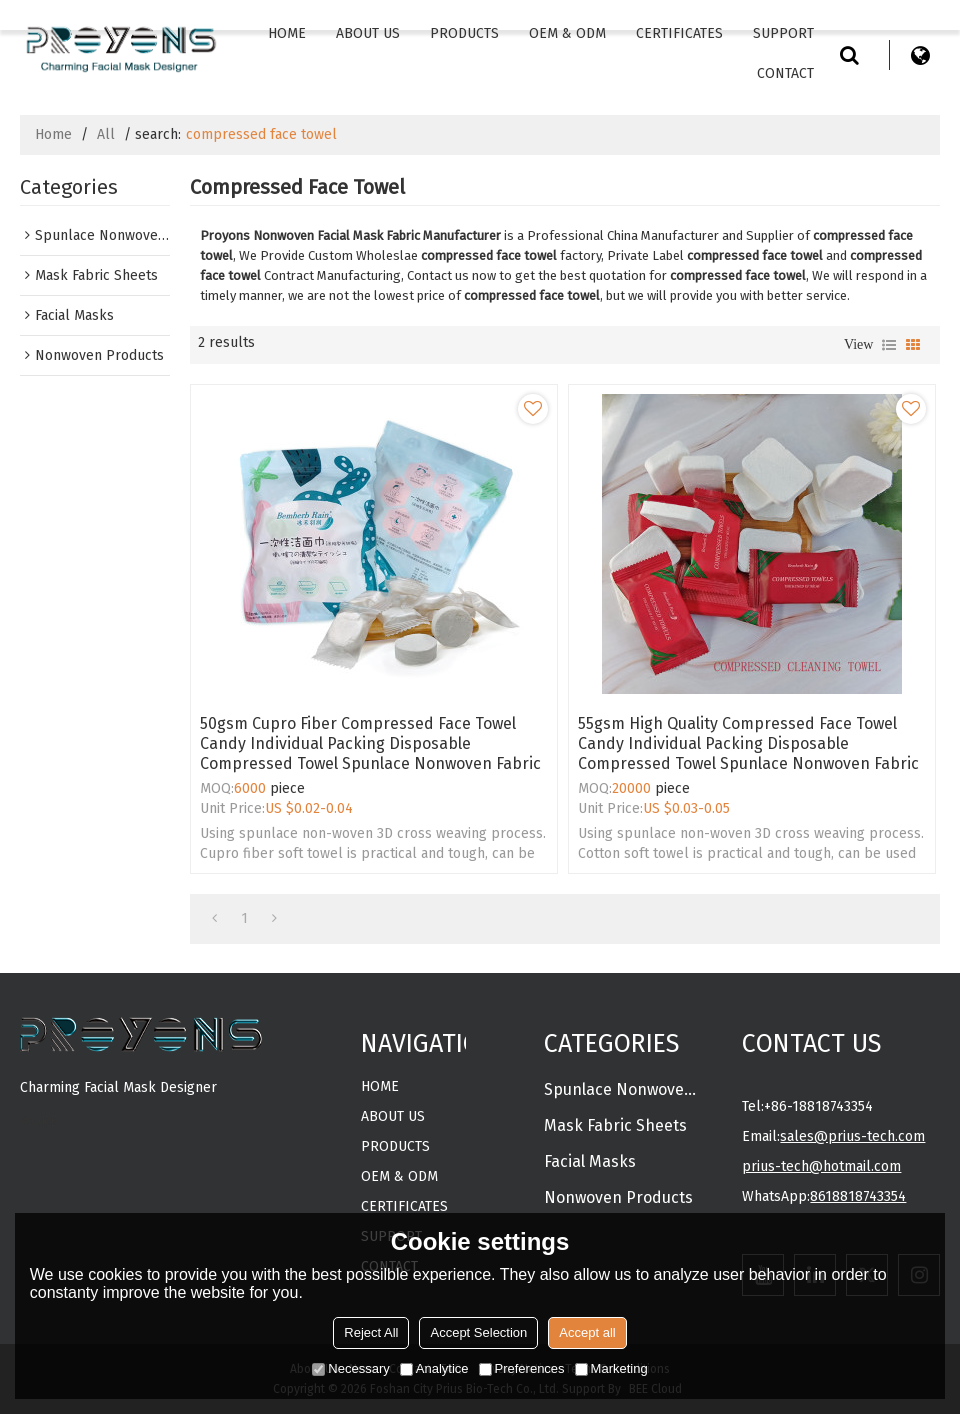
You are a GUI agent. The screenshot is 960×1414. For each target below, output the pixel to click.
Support (783, 33)
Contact (785, 73)
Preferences (522, 1368)
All (106, 134)
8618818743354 (858, 1196)
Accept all (587, 1332)
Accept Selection (478, 1332)
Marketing (611, 1368)
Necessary (350, 1368)
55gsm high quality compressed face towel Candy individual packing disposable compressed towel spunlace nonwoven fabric (748, 743)
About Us (368, 33)
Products (464, 33)
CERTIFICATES (679, 33)
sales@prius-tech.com (852, 1136)
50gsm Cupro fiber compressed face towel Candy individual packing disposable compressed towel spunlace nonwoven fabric (370, 743)
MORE (39, 1121)
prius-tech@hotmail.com (821, 1166)
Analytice (434, 1368)
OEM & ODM (567, 33)
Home (287, 33)
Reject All (371, 1332)
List (889, 345)
